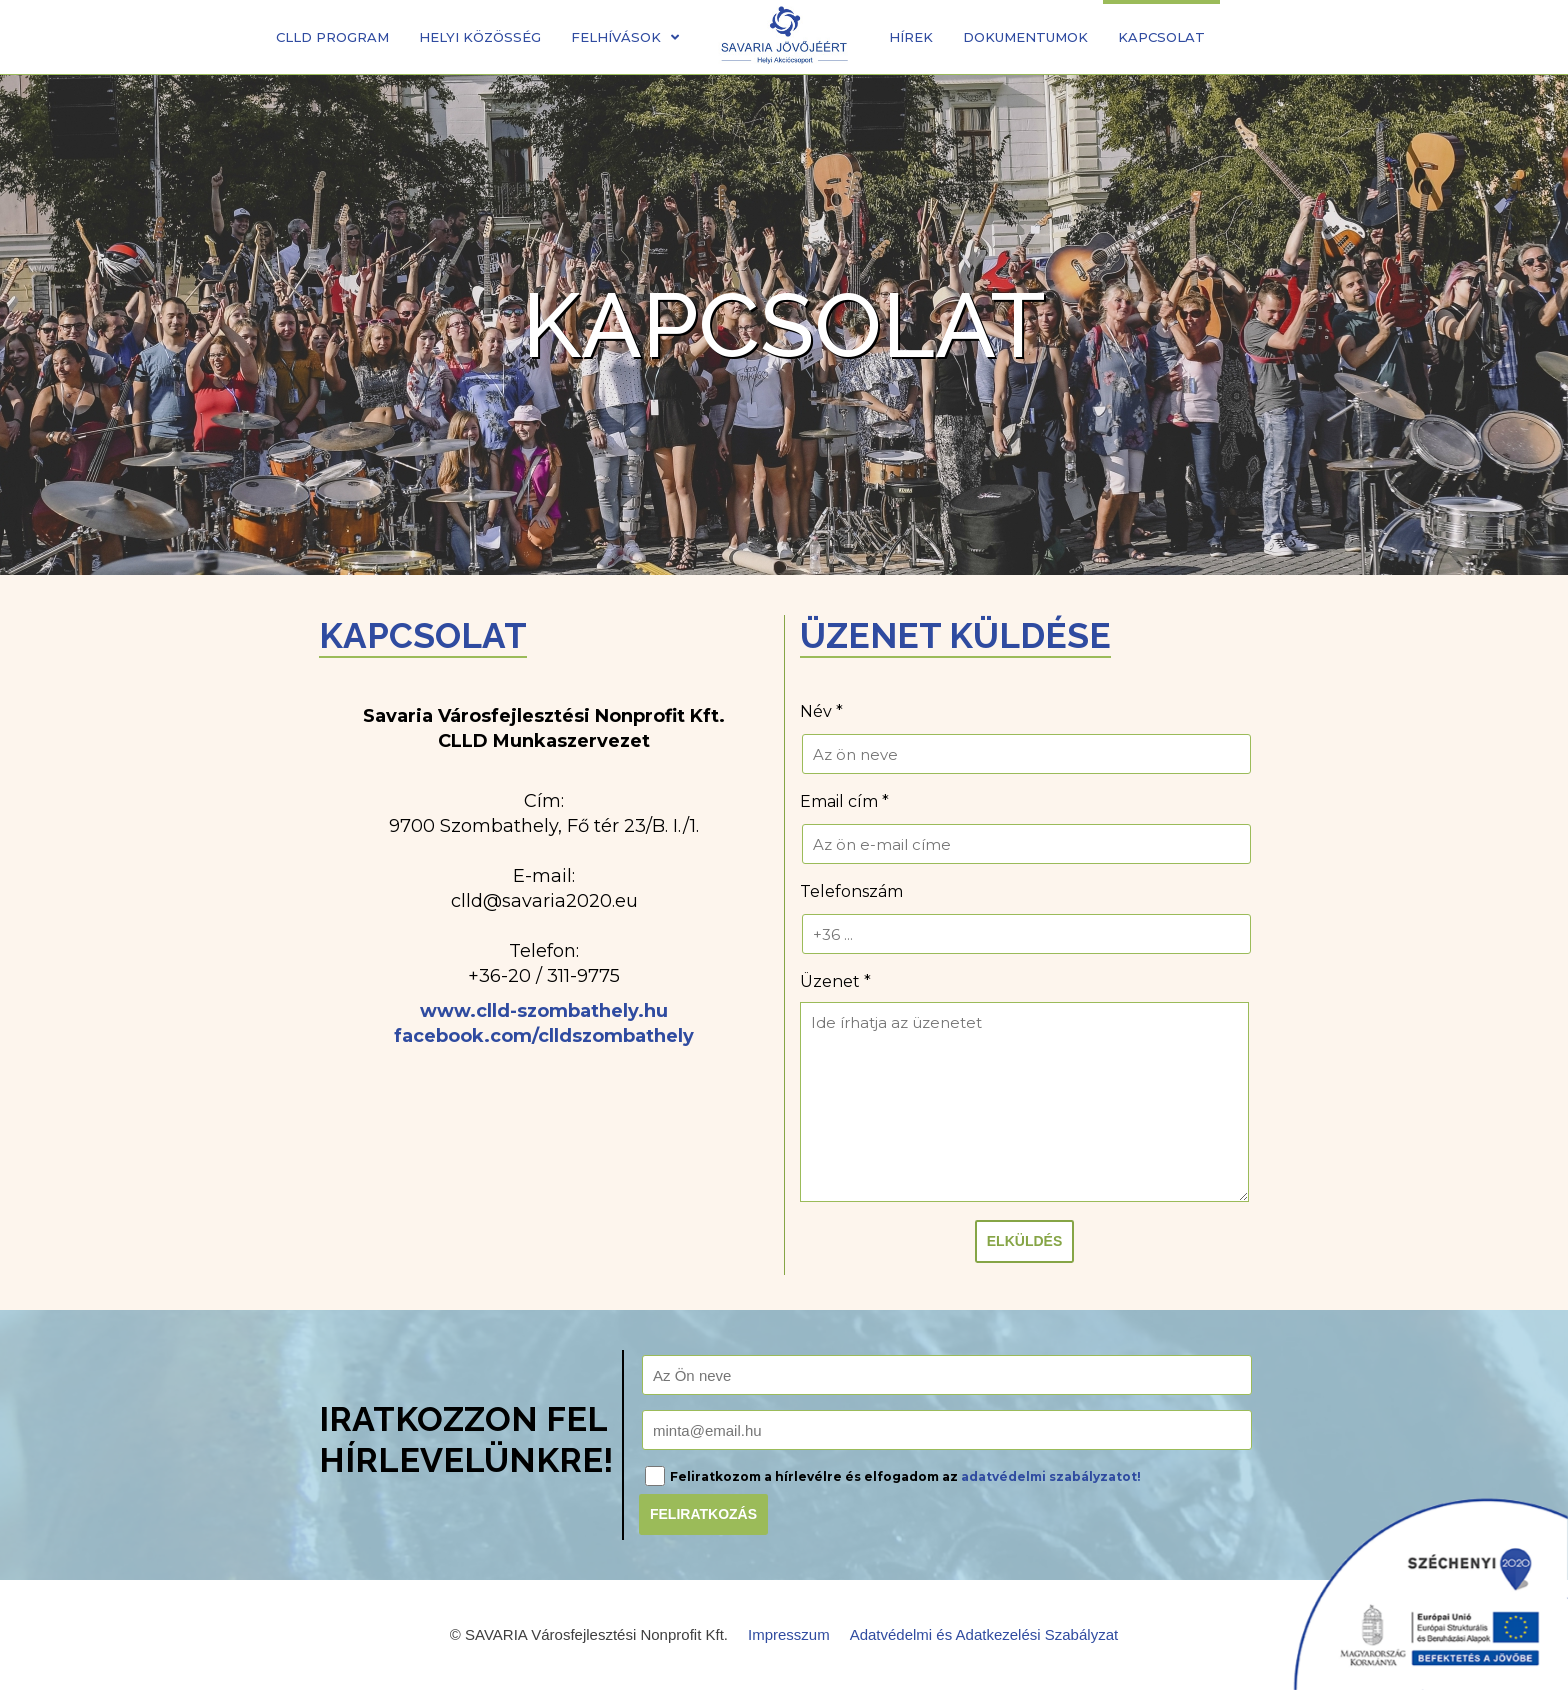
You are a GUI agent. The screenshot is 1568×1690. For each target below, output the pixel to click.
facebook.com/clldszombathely (544, 1036)
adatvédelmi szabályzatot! (1051, 1476)
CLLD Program (332, 37)
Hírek (911, 37)
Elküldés (1024, 1241)
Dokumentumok (1025, 37)
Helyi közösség (480, 37)
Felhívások (625, 37)
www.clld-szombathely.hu (544, 1011)
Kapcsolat (1161, 37)
